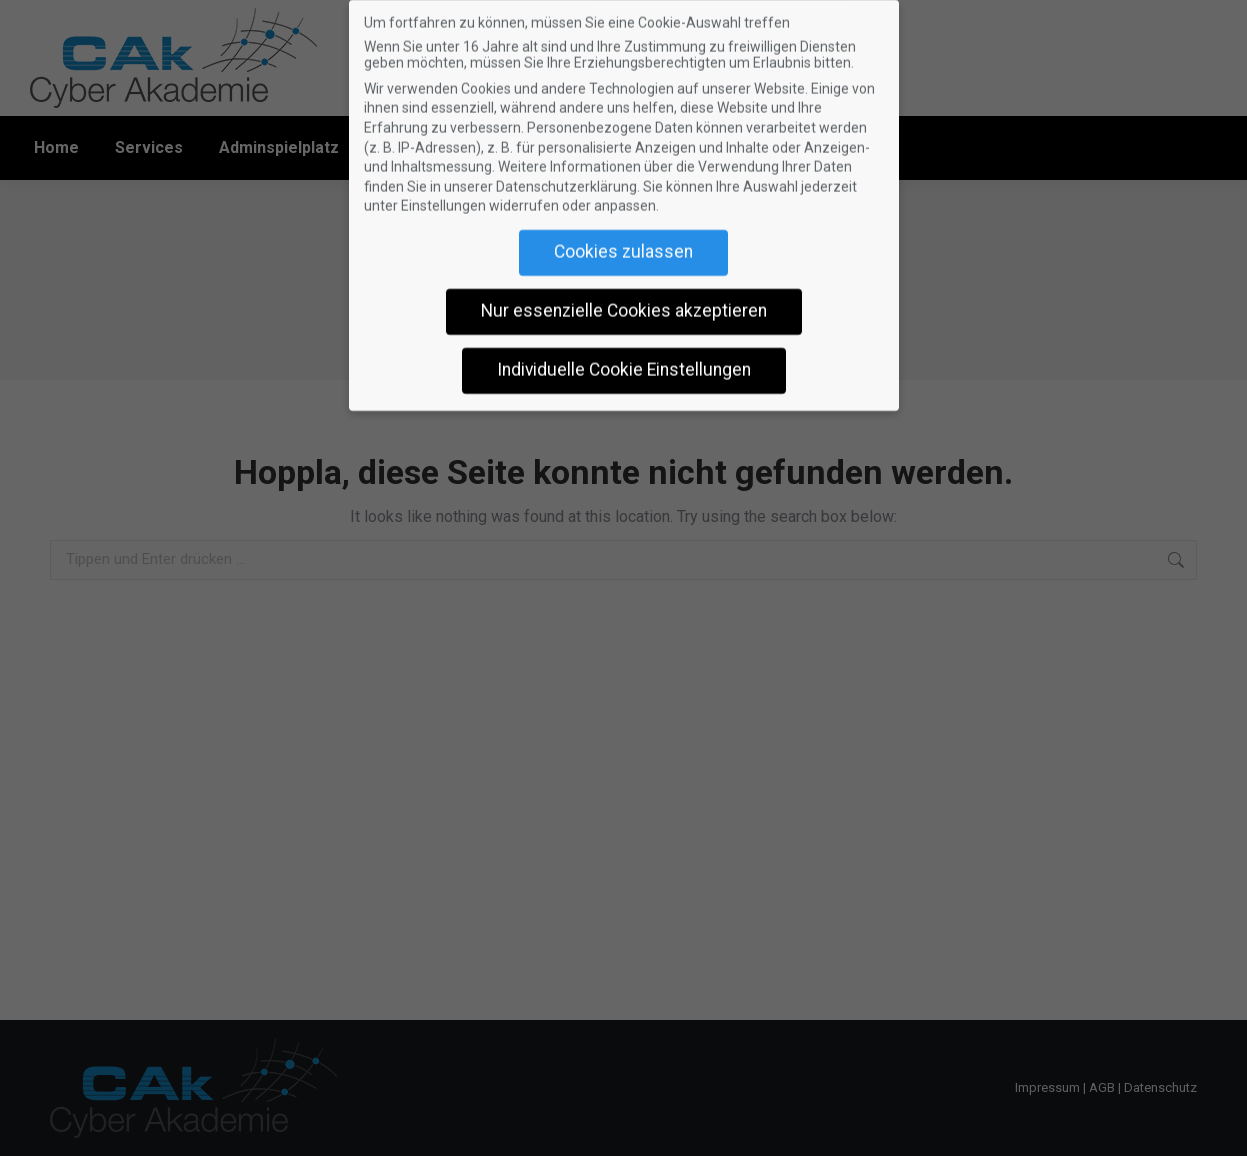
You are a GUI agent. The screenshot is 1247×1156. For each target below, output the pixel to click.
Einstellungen (443, 196)
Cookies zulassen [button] (623, 242)
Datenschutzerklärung (566, 177)
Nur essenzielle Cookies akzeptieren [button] (624, 301)
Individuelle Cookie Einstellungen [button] (624, 360)
